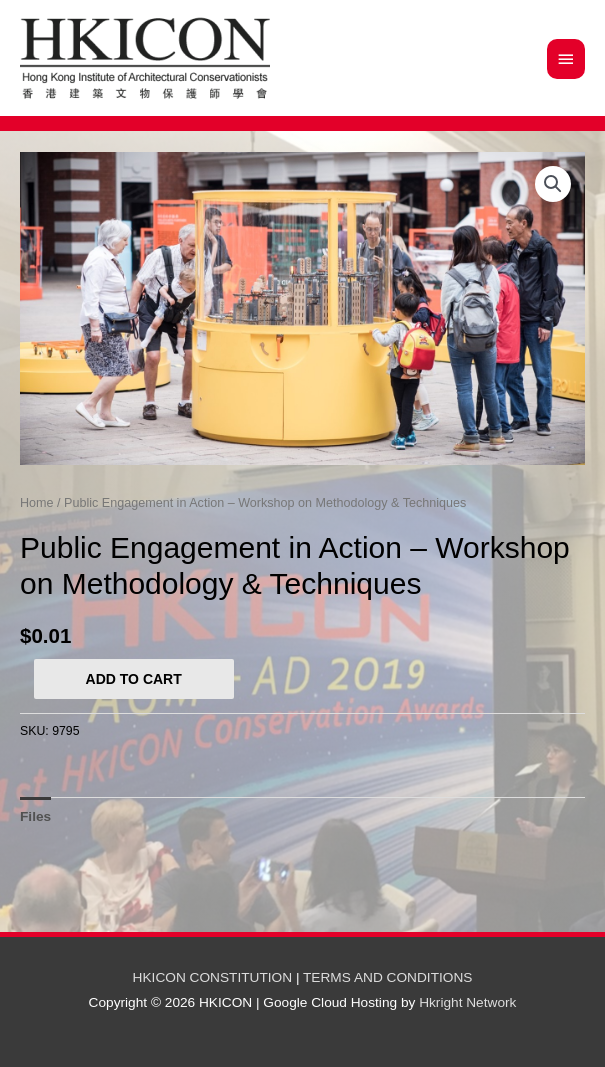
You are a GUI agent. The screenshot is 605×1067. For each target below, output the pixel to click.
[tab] (35, 816)
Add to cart (134, 679)
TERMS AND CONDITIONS (387, 977)
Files (35, 816)
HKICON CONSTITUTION (213, 977)
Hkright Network (467, 1002)
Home (37, 503)
